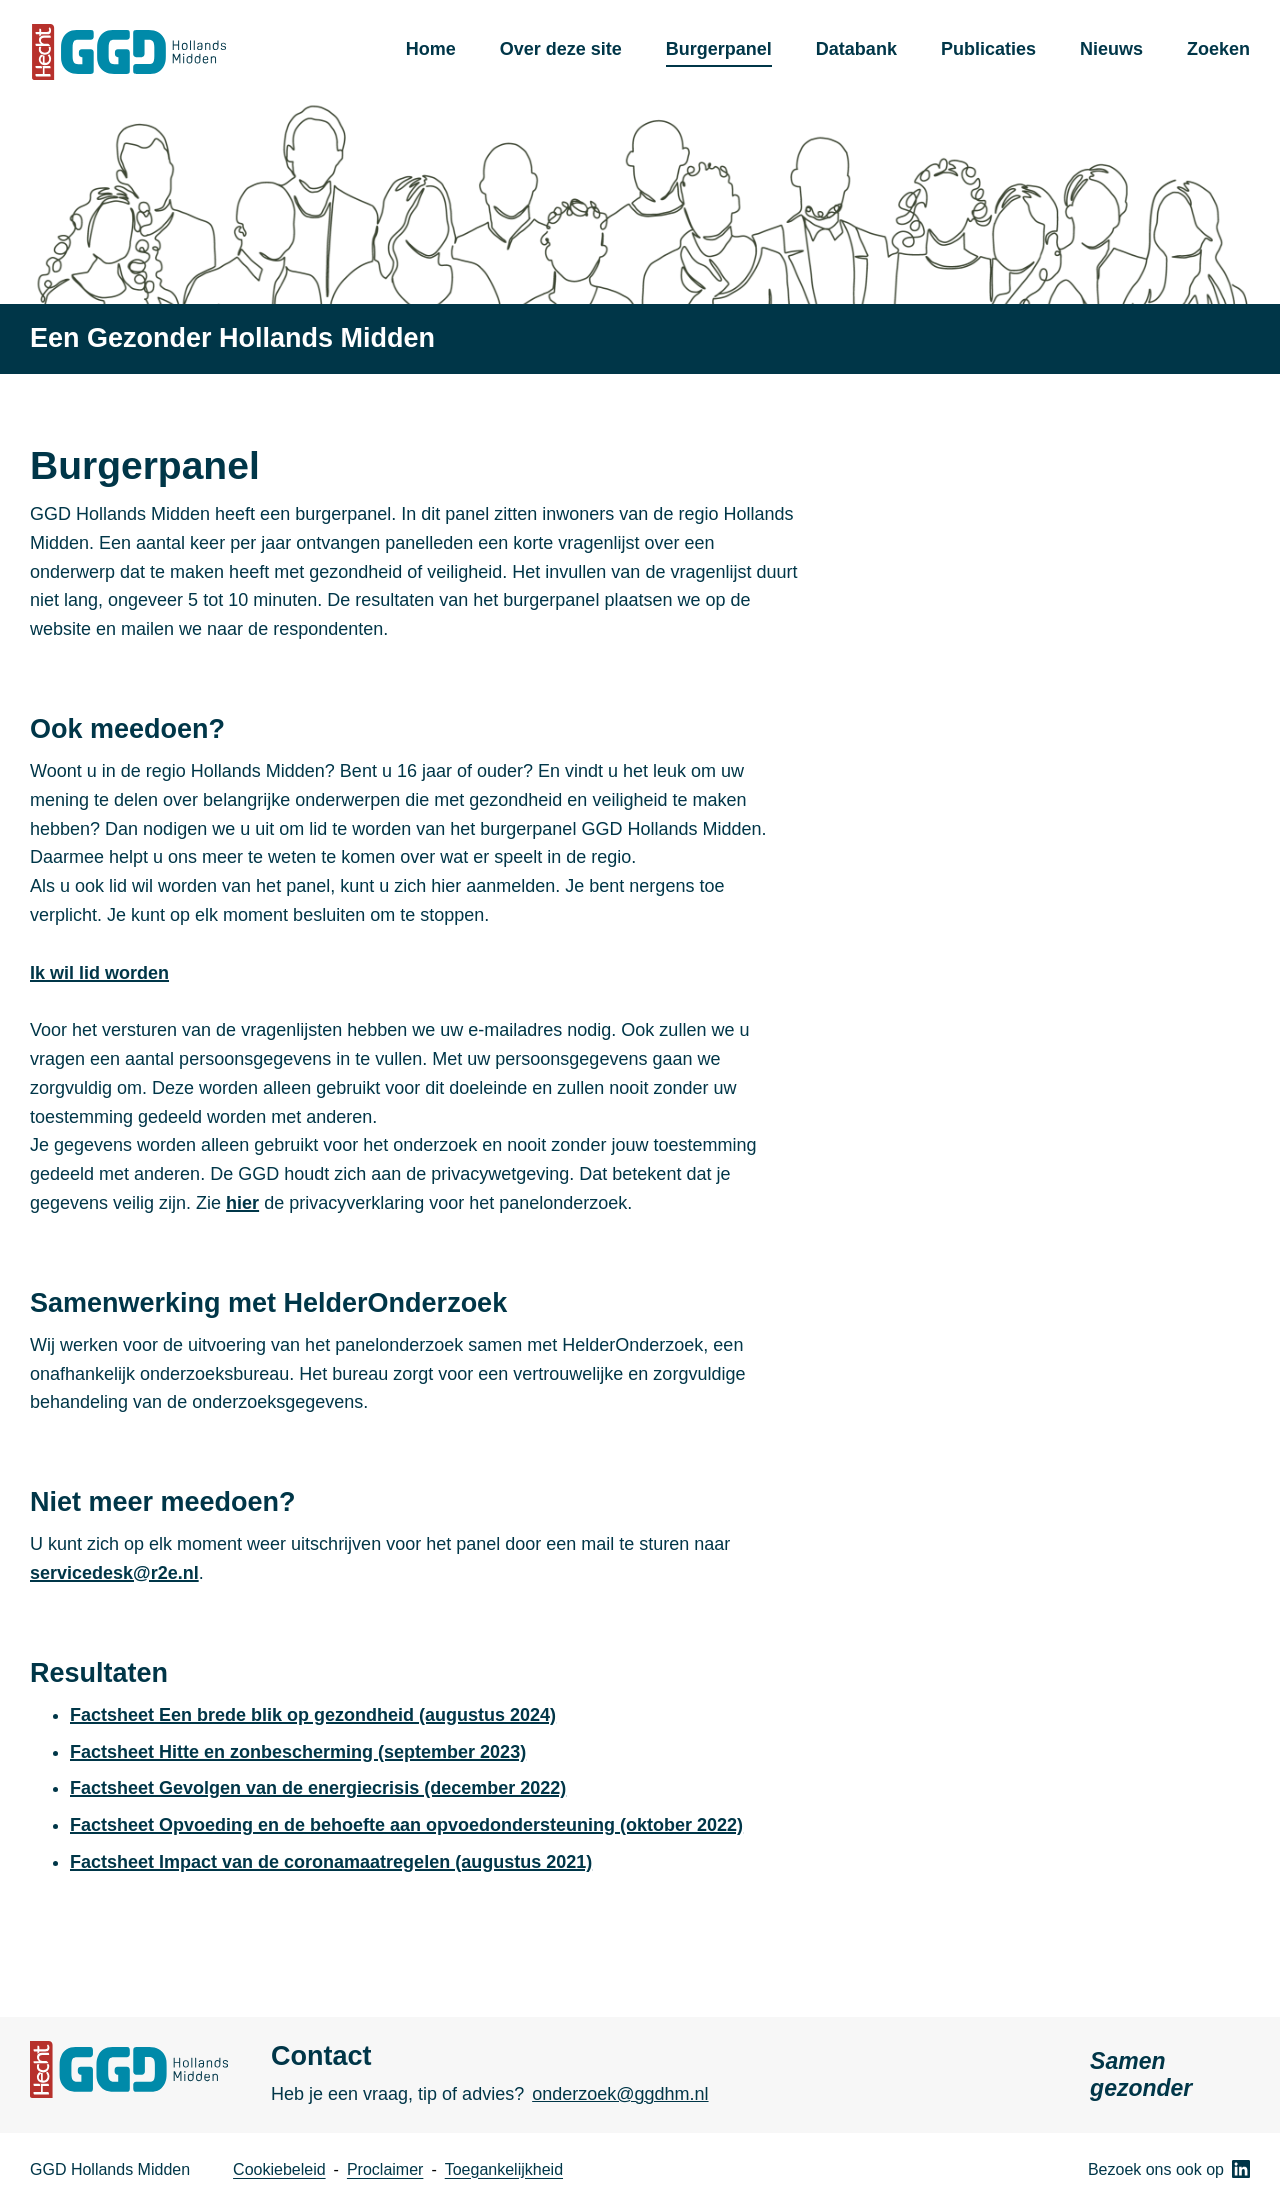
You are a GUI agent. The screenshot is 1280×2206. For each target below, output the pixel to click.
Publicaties (988, 49)
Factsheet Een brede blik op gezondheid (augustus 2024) (313, 1715)
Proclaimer (385, 2169)
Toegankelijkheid (504, 2169)
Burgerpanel (719, 49)
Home (431, 49)
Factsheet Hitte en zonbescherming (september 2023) (298, 1752)
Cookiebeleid (279, 2169)
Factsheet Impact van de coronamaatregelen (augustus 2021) (331, 1862)
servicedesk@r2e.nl (114, 1573)
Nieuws (1111, 49)
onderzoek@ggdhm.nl (620, 2094)
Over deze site (561, 49)
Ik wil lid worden (99, 973)
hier (242, 1203)
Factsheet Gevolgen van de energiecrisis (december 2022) (318, 1788)
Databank (856, 49)
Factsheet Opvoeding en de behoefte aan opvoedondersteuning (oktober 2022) (406, 1825)
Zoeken (1218, 49)
